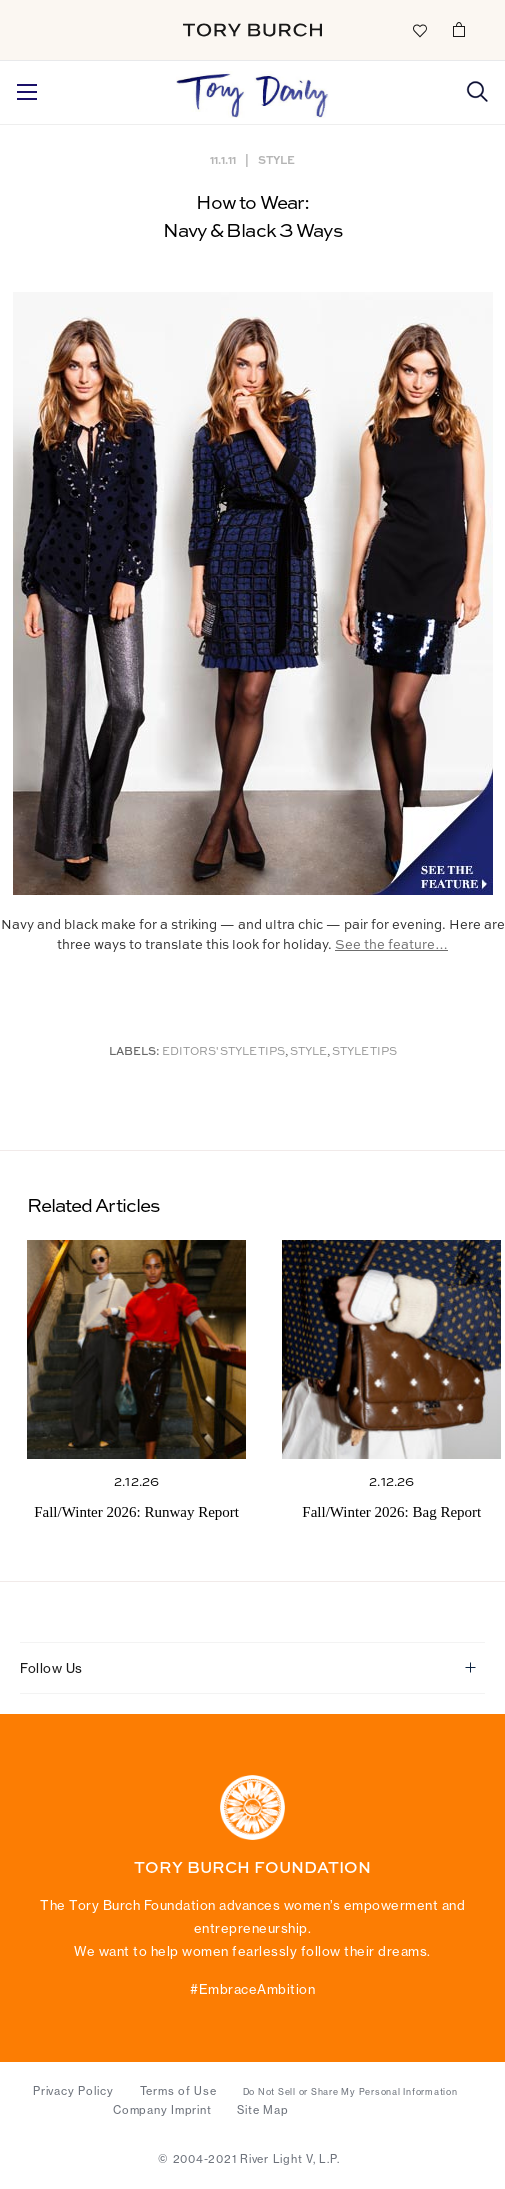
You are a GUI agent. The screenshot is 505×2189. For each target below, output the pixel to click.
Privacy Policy (73, 2091)
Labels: (134, 1052)
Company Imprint (162, 2110)
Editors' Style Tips (223, 1052)
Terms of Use (178, 2091)
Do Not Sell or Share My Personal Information (350, 2092)
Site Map (262, 2110)
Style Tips (364, 1052)
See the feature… (391, 945)
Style (276, 159)
